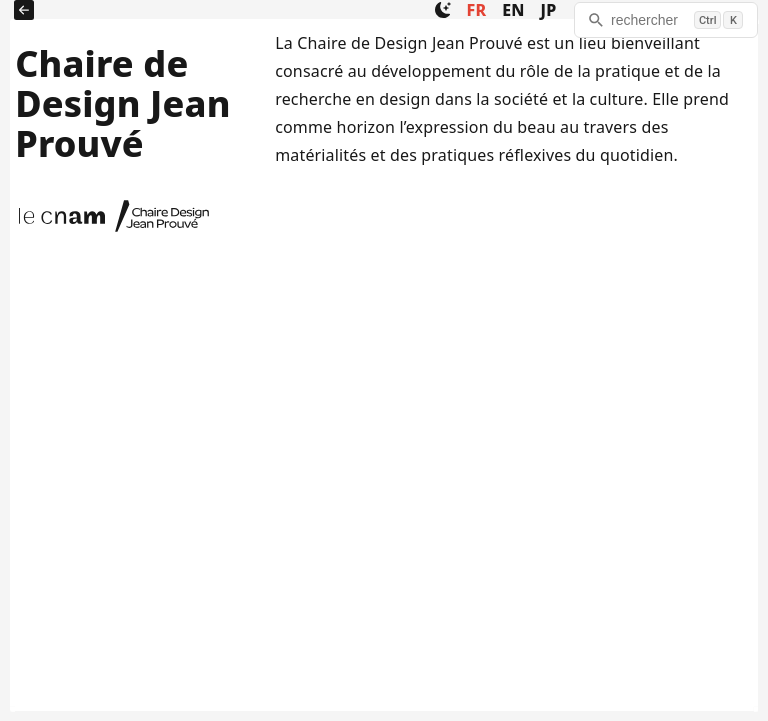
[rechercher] (666, 20)
